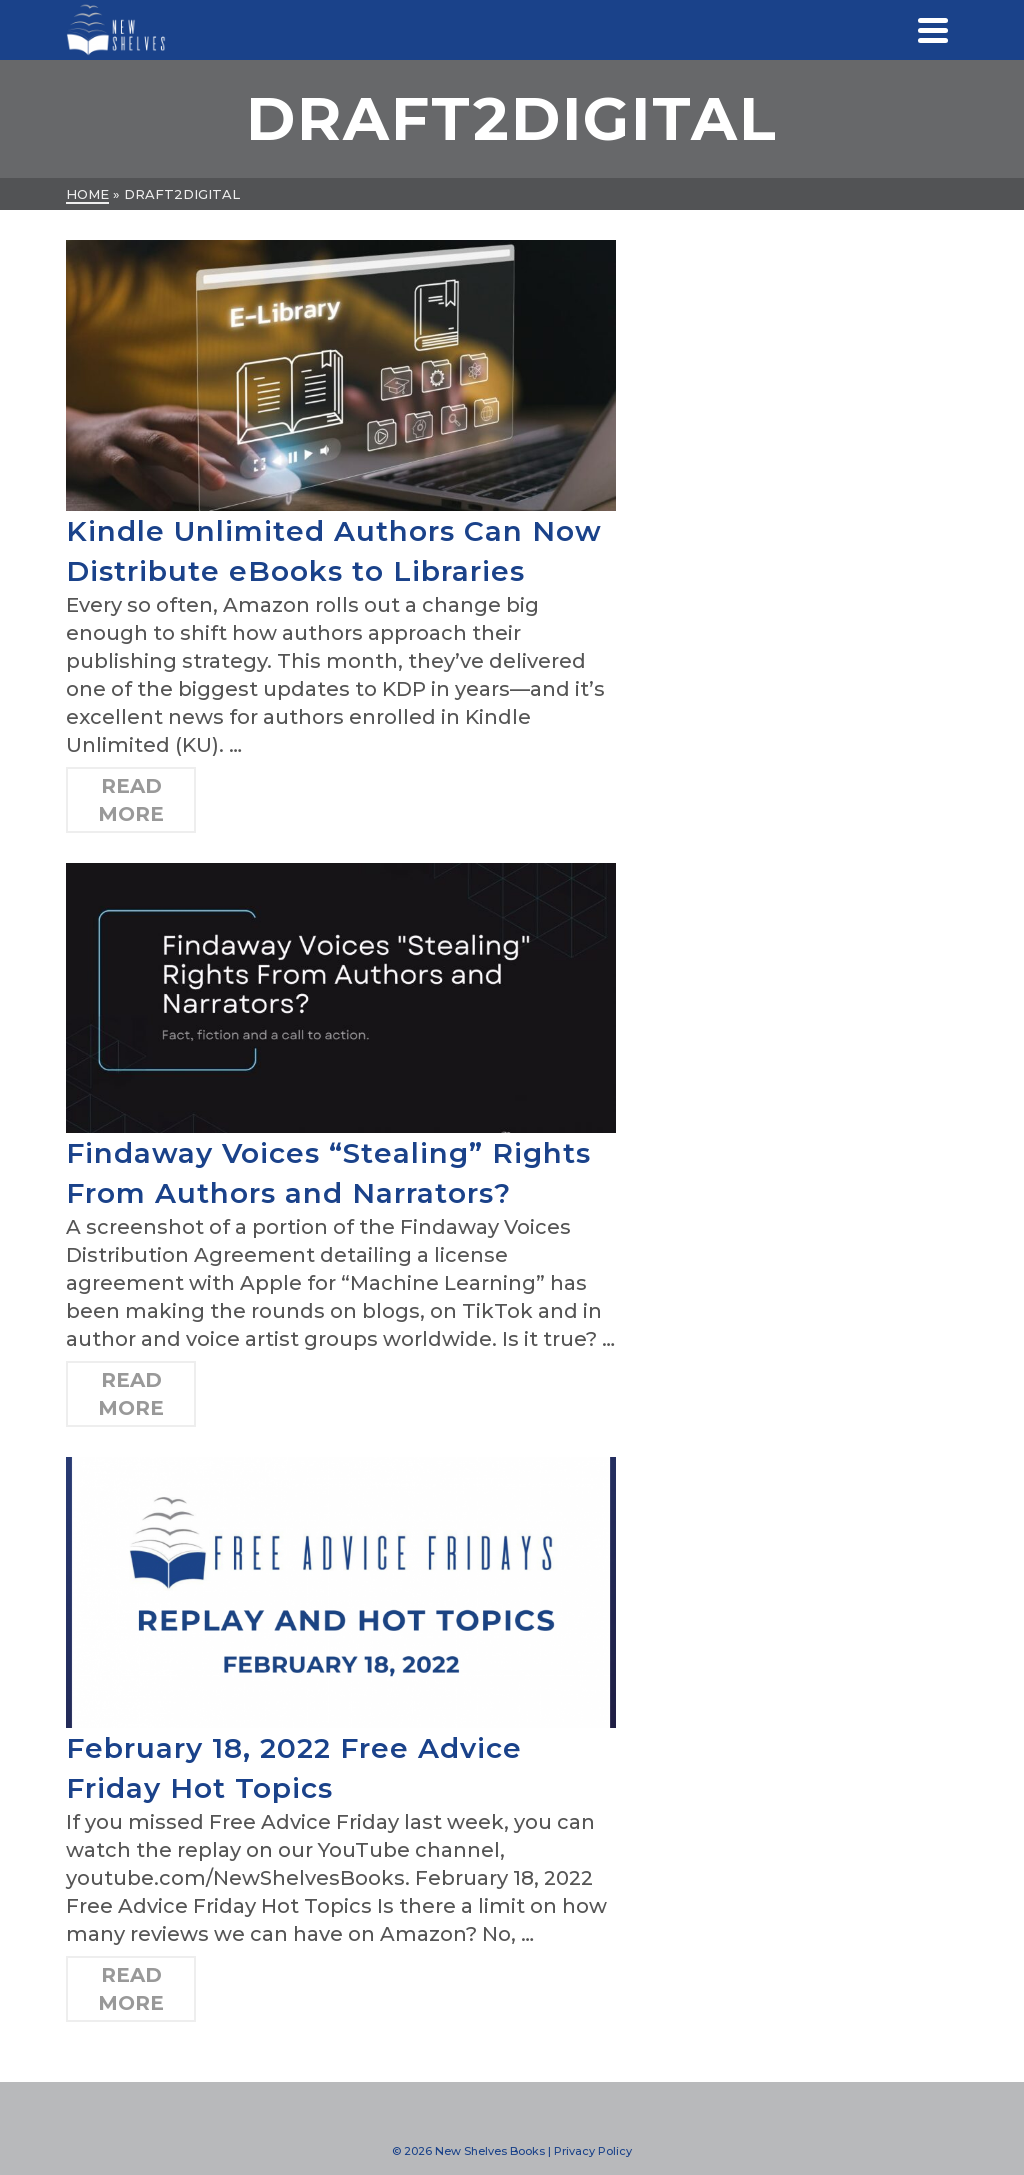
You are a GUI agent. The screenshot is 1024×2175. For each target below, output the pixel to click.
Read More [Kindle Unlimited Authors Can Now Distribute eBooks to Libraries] (131, 800)
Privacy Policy (593, 2151)
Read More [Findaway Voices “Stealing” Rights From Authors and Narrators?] (131, 1394)
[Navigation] (933, 30)
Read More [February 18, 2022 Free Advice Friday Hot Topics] (131, 1989)
